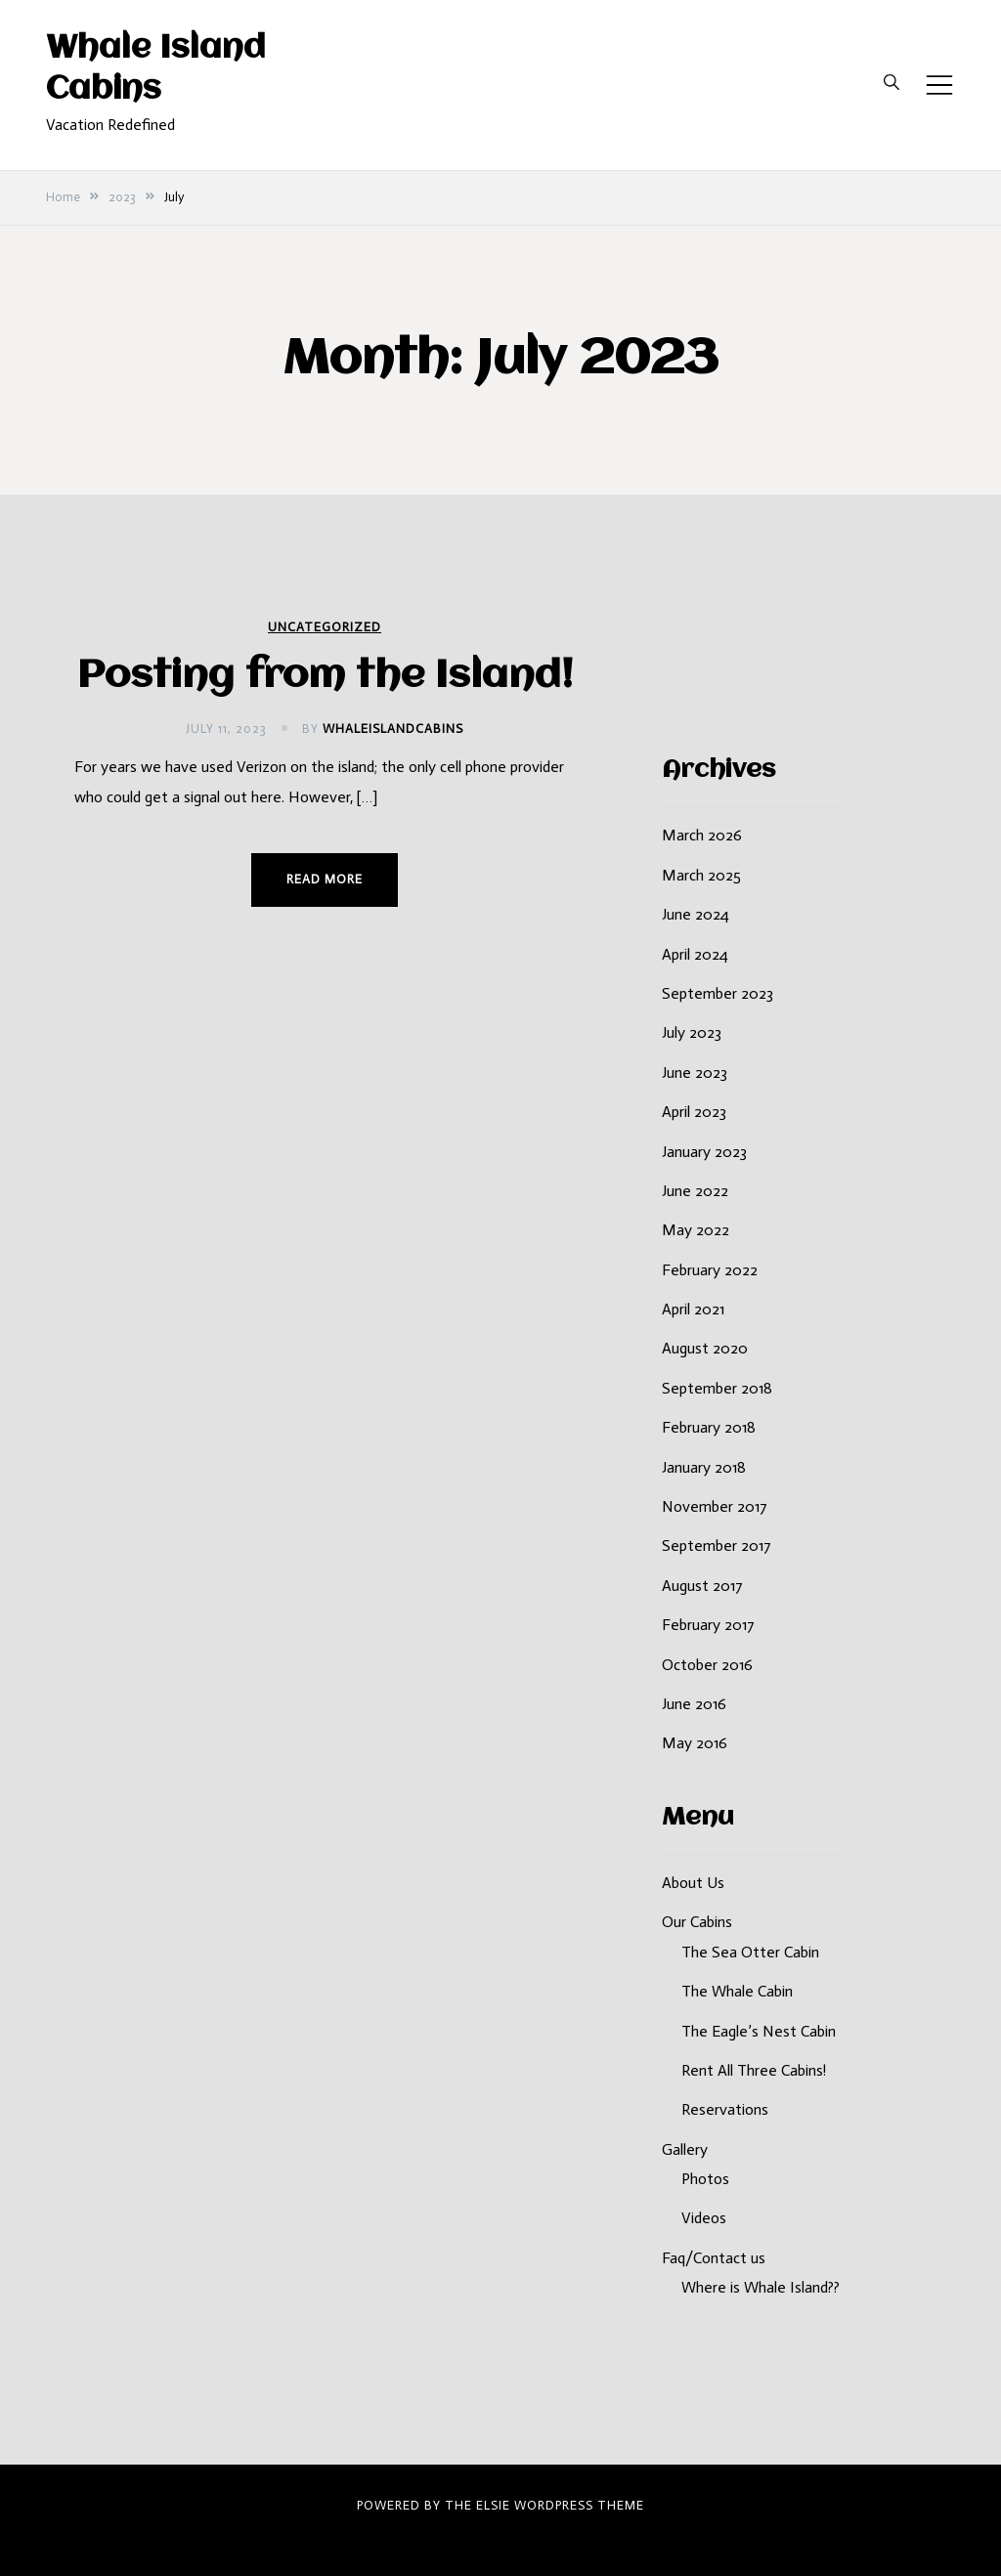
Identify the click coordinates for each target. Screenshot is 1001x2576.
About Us (693, 1882)
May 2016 (694, 1743)
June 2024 (695, 914)
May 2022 (695, 1230)
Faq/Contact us (713, 2258)
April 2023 (694, 1111)
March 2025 (701, 875)
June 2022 (695, 1190)
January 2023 (704, 1151)
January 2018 (704, 1467)
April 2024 (695, 954)
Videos (703, 2218)
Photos (705, 2178)
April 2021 (693, 1309)
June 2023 (694, 1072)
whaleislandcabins (393, 728)
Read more (324, 879)
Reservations (724, 2109)
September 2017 (716, 1545)
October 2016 (707, 1664)
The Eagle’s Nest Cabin (758, 2031)
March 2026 (702, 835)
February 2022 (710, 1270)
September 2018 (717, 1388)
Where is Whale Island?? (760, 2287)
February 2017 (708, 1624)
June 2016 (694, 1704)
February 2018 (709, 1427)
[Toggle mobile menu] (939, 85)
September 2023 (717, 993)
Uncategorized (324, 627)
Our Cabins (697, 1921)
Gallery (685, 2149)
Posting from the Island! (325, 677)
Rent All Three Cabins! (753, 2070)
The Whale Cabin (737, 1991)
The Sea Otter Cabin (750, 1952)
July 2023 (691, 1032)
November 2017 (714, 1506)
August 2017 (702, 1585)
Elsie (493, 2505)
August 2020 (705, 1348)
